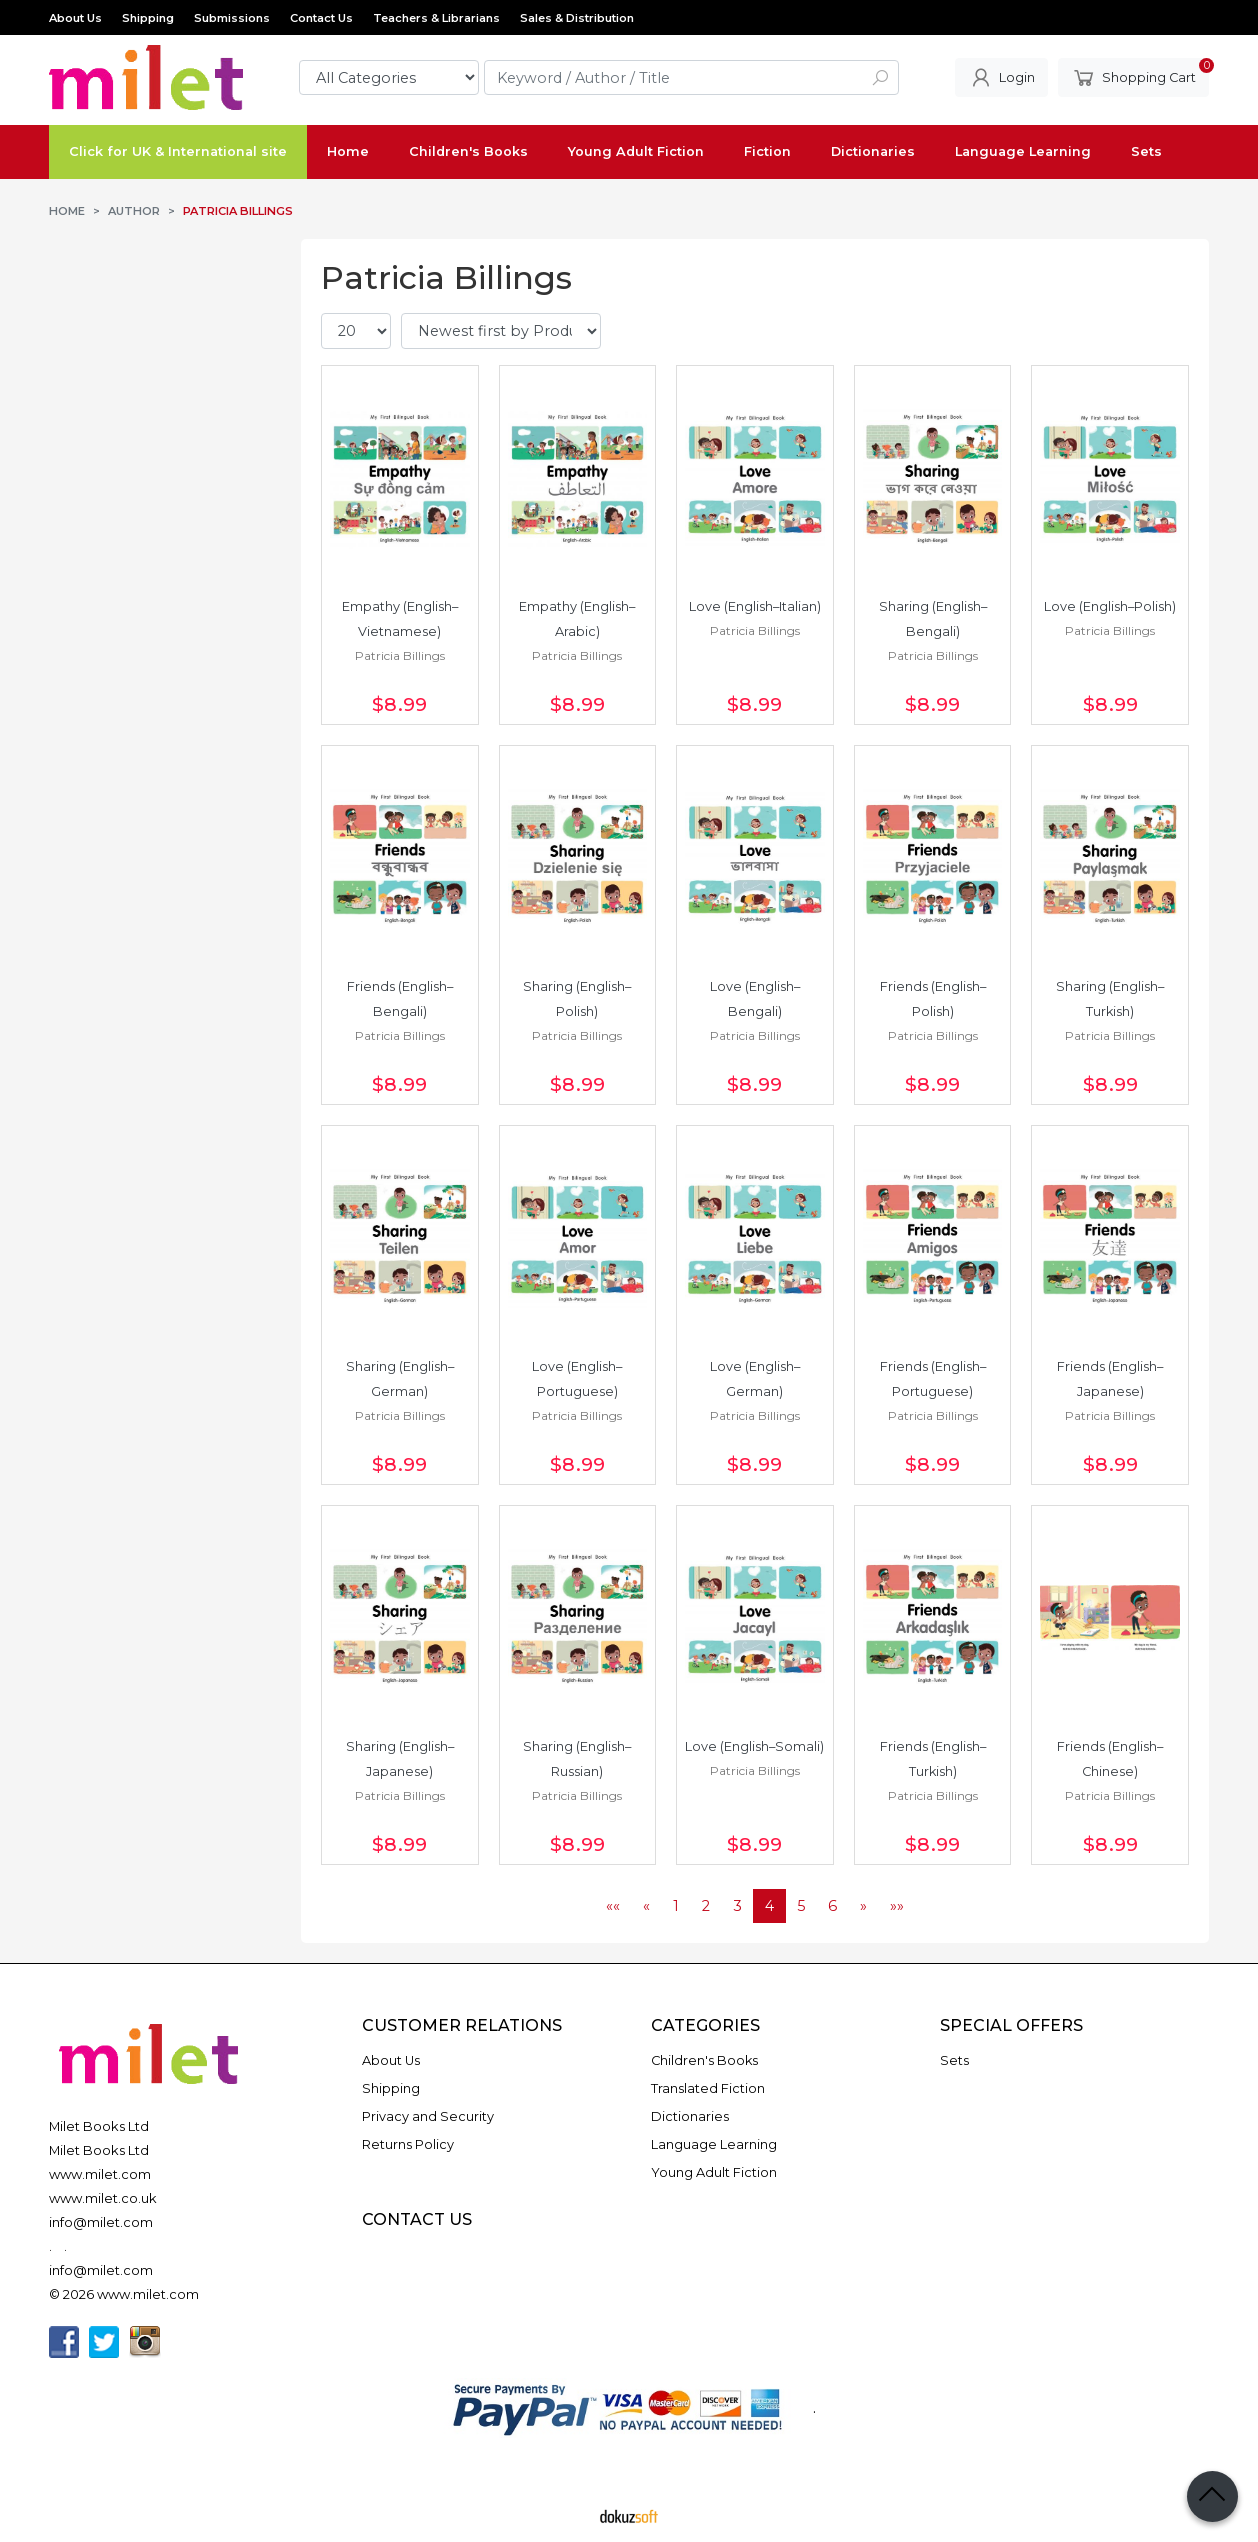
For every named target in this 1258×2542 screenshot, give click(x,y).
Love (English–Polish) (1110, 606)
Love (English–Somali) (754, 1746)
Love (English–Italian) (755, 606)
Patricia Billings (400, 655)
